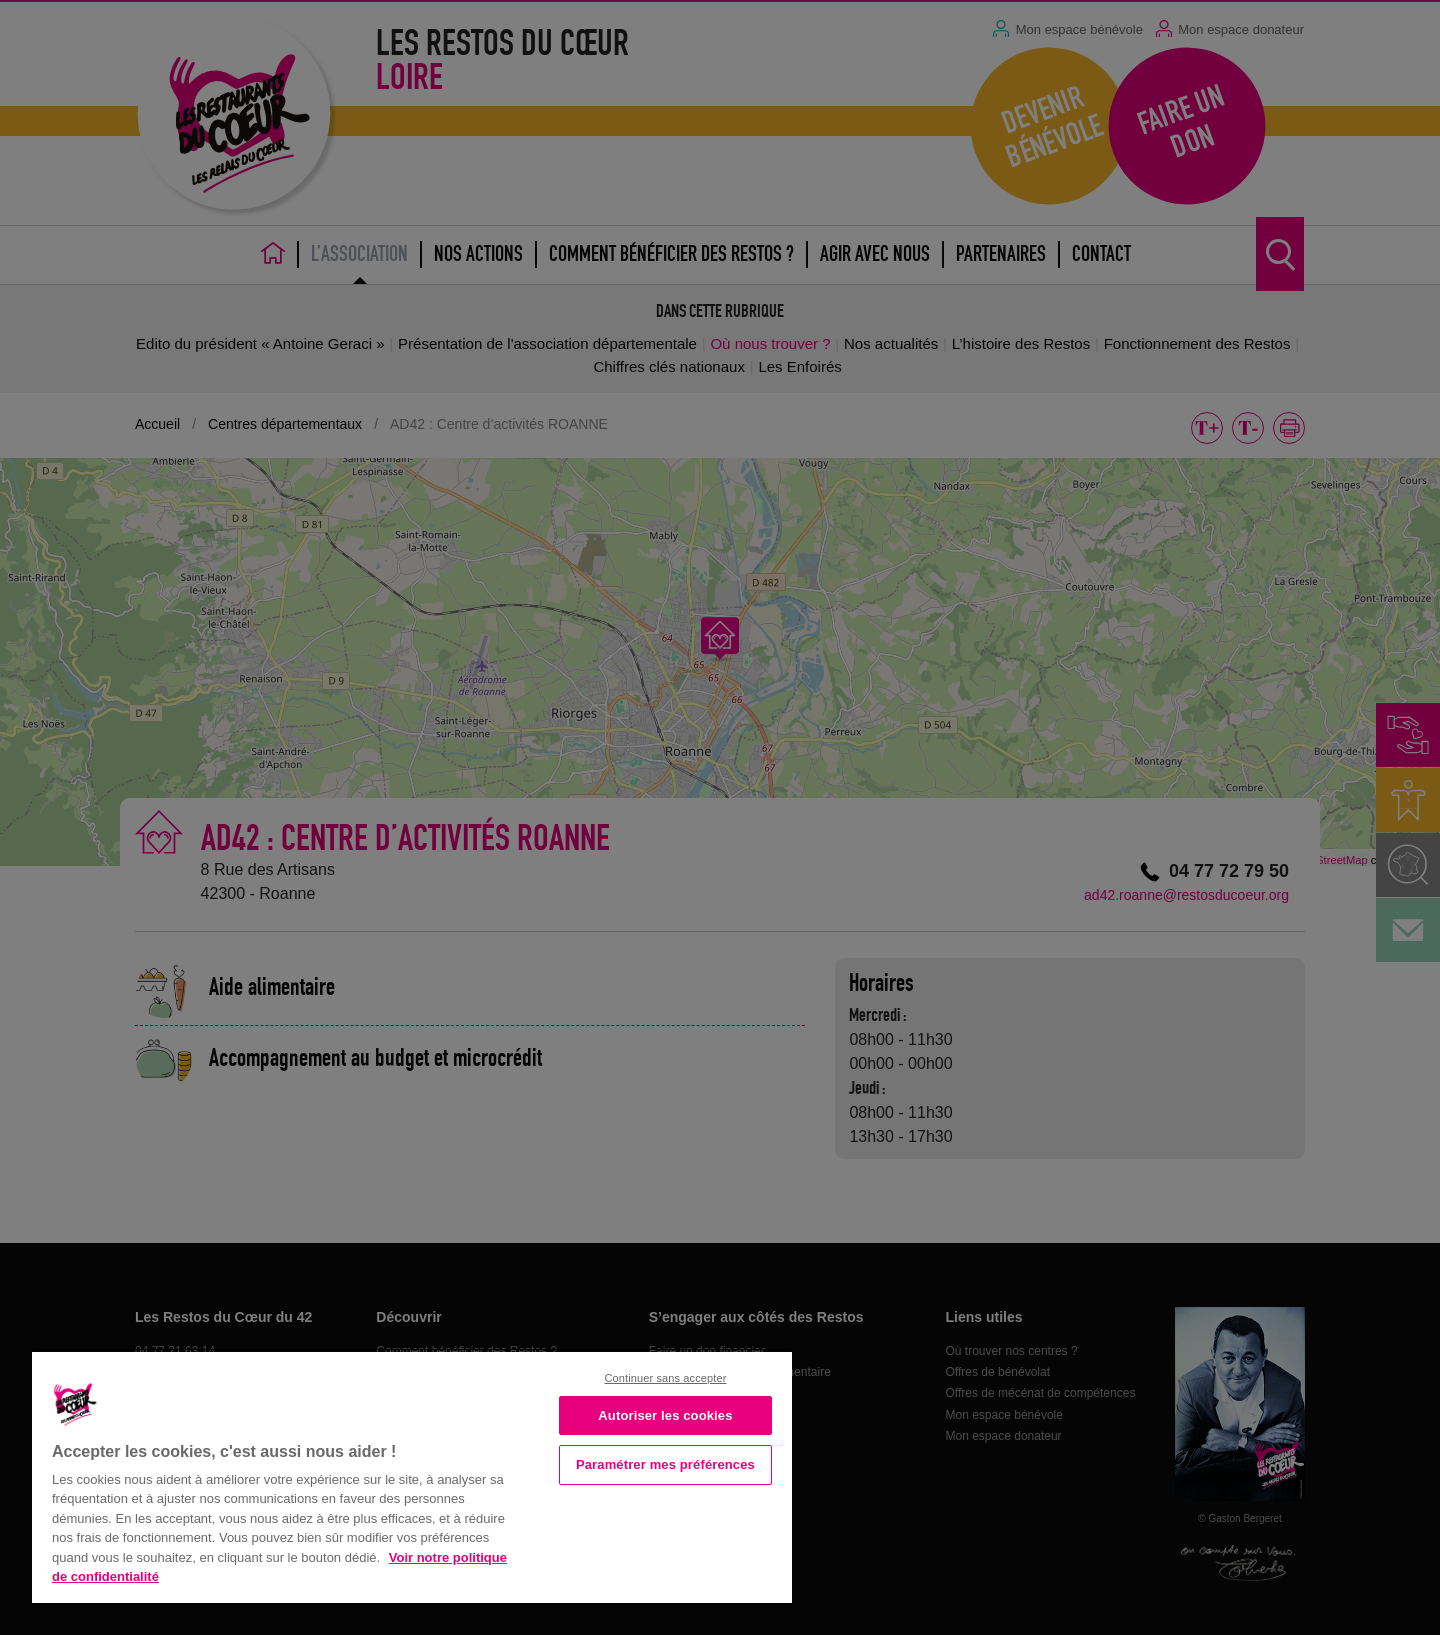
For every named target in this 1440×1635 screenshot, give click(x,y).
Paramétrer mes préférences (665, 1464)
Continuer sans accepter (665, 1378)
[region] (412, 1475)
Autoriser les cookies (665, 1415)
